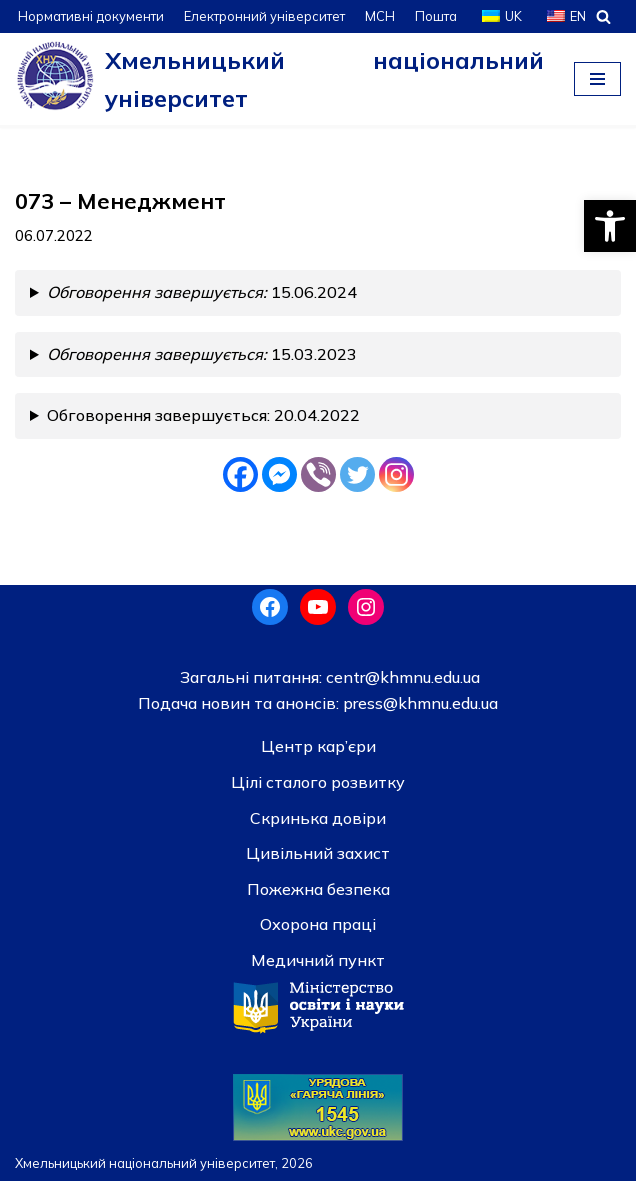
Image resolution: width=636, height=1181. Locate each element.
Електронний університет (264, 16)
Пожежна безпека (318, 889)
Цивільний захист (318, 853)
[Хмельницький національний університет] (279, 79)
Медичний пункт (318, 960)
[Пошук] (603, 16)
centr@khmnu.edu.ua (401, 677)
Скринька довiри (318, 818)
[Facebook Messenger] (279, 474)
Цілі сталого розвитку (318, 782)
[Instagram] (396, 474)
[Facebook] (240, 474)
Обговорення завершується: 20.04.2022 (203, 415)
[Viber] (318, 474)
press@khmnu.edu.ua (418, 703)
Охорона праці (318, 924)
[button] (610, 226)
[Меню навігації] (597, 79)
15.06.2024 (202, 292)
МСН (380, 16)
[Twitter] (357, 474)
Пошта (436, 16)
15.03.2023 (202, 354)
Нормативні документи (91, 16)
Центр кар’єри (318, 746)
